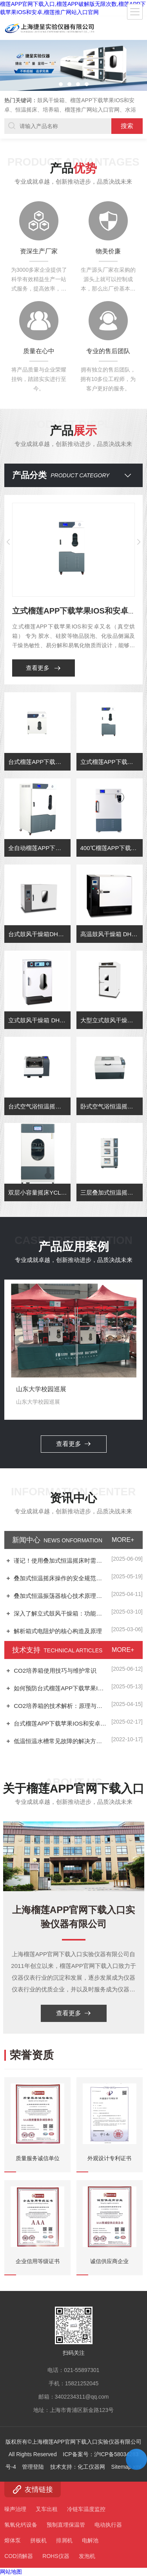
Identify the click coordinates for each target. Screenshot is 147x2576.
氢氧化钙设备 (20, 2525)
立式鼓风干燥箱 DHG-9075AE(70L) (39, 1084)
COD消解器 (18, 2556)
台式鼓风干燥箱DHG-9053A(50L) (39, 998)
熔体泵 (12, 2540)
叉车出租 (47, 2509)
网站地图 (11, 2572)
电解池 (90, 2540)
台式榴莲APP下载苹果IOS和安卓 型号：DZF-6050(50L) (39, 825)
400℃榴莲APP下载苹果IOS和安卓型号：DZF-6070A (111, 911)
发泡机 (87, 2556)
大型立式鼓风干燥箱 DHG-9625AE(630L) (111, 1084)
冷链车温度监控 (86, 2509)
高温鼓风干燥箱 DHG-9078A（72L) (111, 998)
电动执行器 (108, 2525)
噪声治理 (15, 2509)
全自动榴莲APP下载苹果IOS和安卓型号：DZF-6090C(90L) (39, 911)
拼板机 (38, 2540)
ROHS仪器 (55, 2556)
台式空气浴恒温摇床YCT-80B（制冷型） (39, 1170)
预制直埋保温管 (66, 2525)
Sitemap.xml (126, 2311)
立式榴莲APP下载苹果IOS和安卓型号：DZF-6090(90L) (111, 825)
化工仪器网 (91, 2311)
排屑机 (64, 2540)
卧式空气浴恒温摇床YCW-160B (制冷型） (111, 1170)
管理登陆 (33, 2311)
